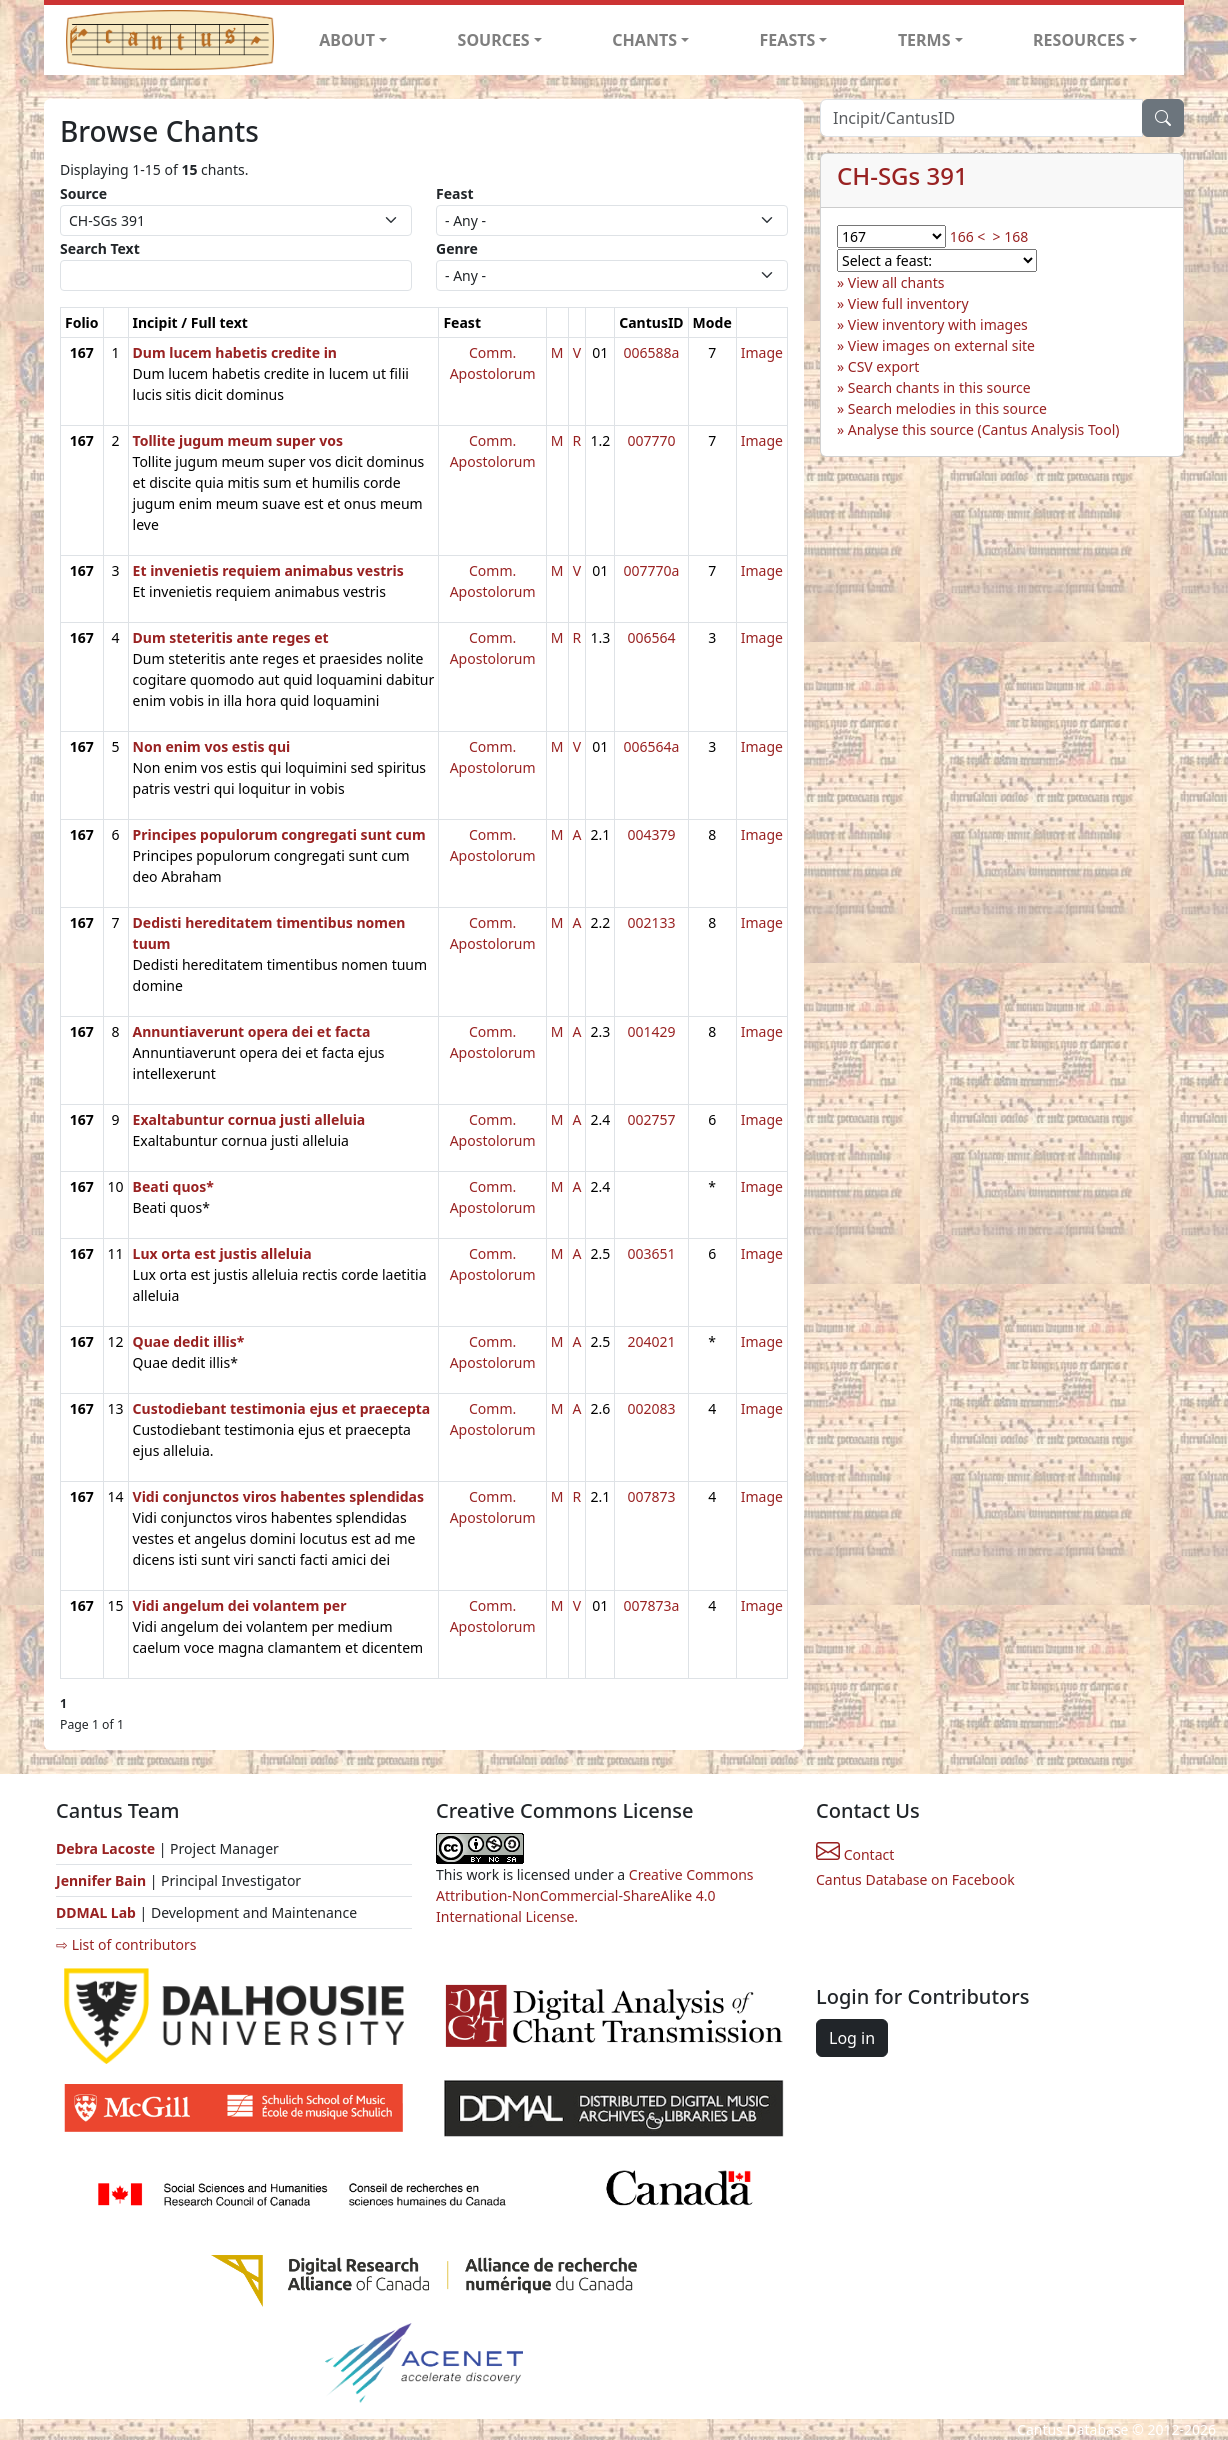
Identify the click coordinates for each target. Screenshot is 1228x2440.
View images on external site (941, 345)
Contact (855, 1854)
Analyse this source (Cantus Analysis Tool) (984, 429)
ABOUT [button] (347, 40)
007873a (651, 1605)
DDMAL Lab (96, 1912)
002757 (651, 1119)
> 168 (1011, 236)
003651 (651, 1253)
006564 (651, 637)
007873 (651, 1496)
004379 (651, 834)
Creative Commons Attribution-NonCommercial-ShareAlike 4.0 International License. (595, 1895)
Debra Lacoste (105, 1848)
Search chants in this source (939, 387)
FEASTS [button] (788, 40)
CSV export (884, 366)
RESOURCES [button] (1079, 40)
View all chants (896, 282)
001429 (651, 1031)
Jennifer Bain (103, 1880)
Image (762, 352)
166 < (968, 236)
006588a (651, 352)
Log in (852, 2038)
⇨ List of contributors (126, 1944)
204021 (651, 1341)
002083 (651, 1408)
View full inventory (908, 303)
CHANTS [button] (644, 40)
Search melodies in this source (947, 408)
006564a (651, 746)
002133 (651, 922)
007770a (651, 570)
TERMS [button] (924, 40)
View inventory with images (938, 324)
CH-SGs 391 (902, 175)
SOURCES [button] (494, 40)
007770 (651, 440)
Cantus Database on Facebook (915, 1879)
